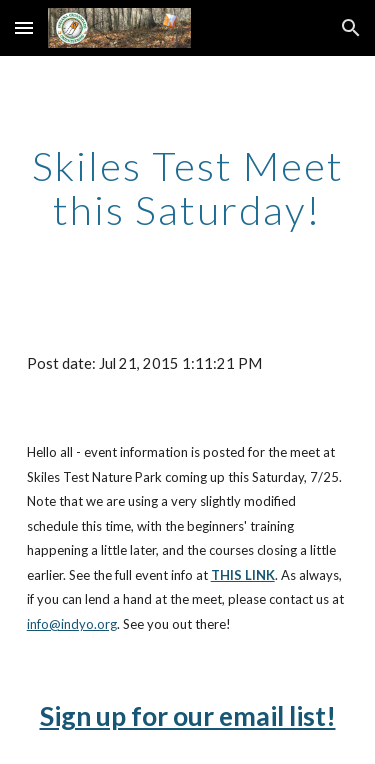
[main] (188, 188)
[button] (24, 27)
